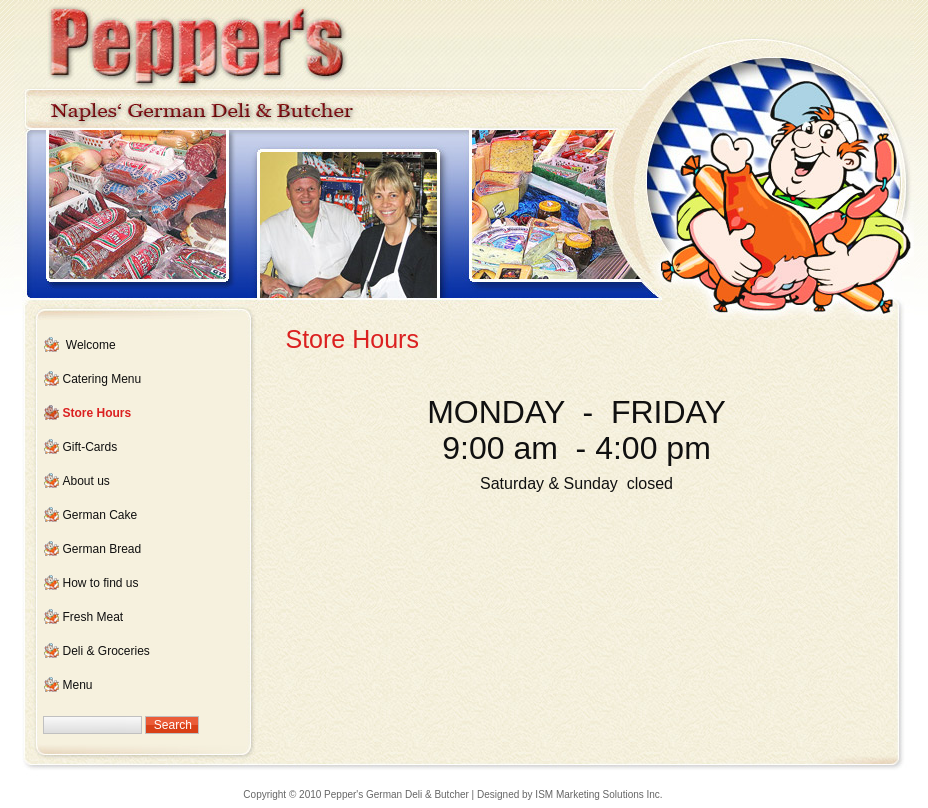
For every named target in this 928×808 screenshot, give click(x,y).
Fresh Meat (93, 617)
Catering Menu (102, 379)
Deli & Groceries (106, 651)
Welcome (91, 345)
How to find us (101, 583)
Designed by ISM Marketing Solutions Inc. (570, 794)
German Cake (100, 515)
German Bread (102, 549)
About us (86, 481)
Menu (78, 685)
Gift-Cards (90, 447)
